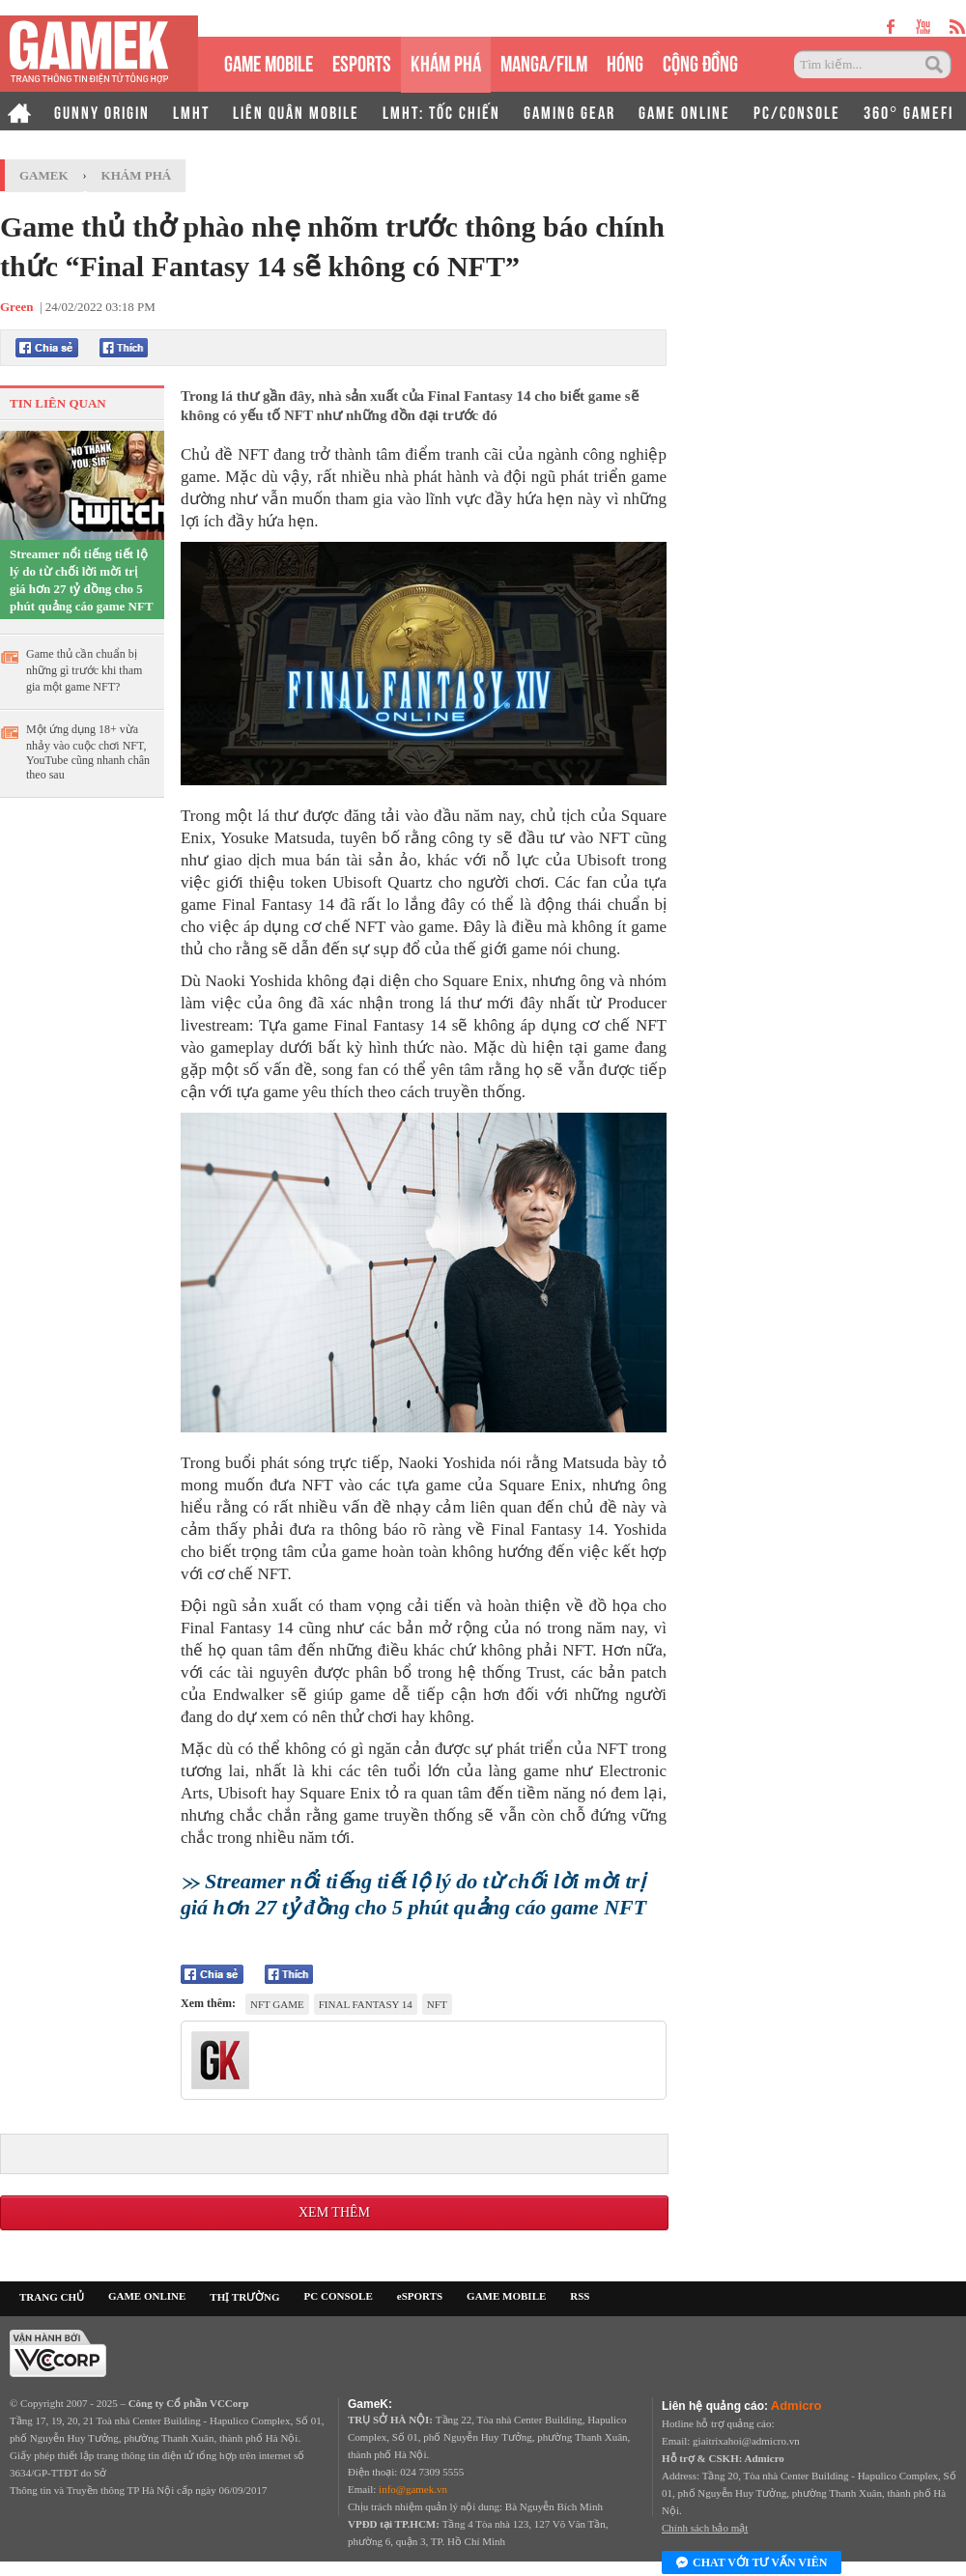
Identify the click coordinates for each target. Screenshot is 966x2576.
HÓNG (625, 61)
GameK (44, 175)
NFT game (277, 2004)
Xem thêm (334, 2212)
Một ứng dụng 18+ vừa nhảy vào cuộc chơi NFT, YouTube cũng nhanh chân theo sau (88, 751)
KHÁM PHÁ (446, 61)
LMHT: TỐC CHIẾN (441, 111)
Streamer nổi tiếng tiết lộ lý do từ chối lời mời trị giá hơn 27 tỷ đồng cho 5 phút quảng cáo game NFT (82, 580)
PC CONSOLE (338, 2296)
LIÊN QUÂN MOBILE (296, 111)
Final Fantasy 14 (365, 2004)
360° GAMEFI (908, 111)
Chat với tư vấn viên (751, 2563)
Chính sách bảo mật (705, 2528)
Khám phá (136, 175)
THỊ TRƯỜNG (244, 2297)
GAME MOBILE (268, 61)
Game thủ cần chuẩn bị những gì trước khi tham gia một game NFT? (84, 670)
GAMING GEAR (569, 111)
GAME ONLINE (684, 111)
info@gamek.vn (413, 2489)
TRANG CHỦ (51, 2297)
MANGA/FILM (543, 61)
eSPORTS (361, 61)
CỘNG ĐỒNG (700, 61)
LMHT (191, 111)
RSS (579, 2296)
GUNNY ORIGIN (102, 111)
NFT (437, 2004)
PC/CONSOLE (796, 111)
